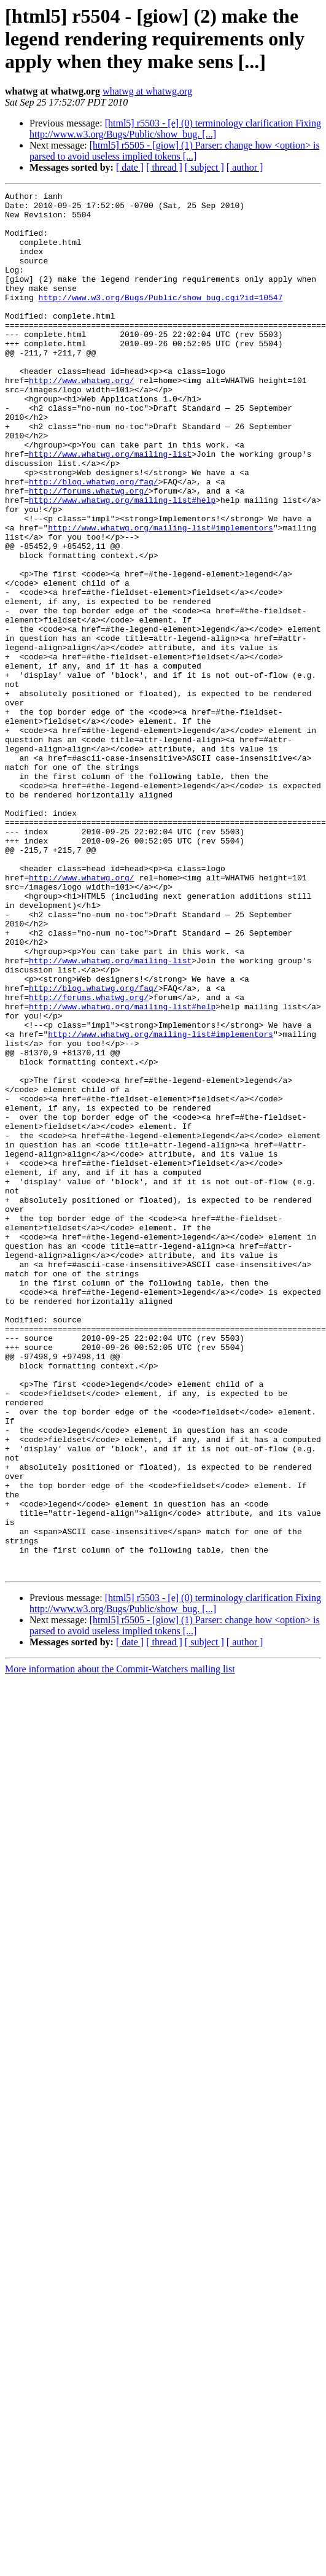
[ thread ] (164, 167)
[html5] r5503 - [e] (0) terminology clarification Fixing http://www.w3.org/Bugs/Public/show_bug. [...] (175, 128)
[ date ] (130, 167)
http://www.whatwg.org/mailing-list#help (122, 562)
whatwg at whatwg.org (147, 91)
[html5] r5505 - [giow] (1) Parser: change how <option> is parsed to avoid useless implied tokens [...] (174, 150)
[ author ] (245, 167)
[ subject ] (204, 167)
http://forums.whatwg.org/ (89, 551)
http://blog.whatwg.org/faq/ (93, 540)
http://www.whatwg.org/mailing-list (110, 507)
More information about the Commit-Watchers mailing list (120, 1945)
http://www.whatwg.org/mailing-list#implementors (160, 595)
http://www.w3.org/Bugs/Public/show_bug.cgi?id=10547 (161, 319)
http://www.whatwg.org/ (81, 418)
